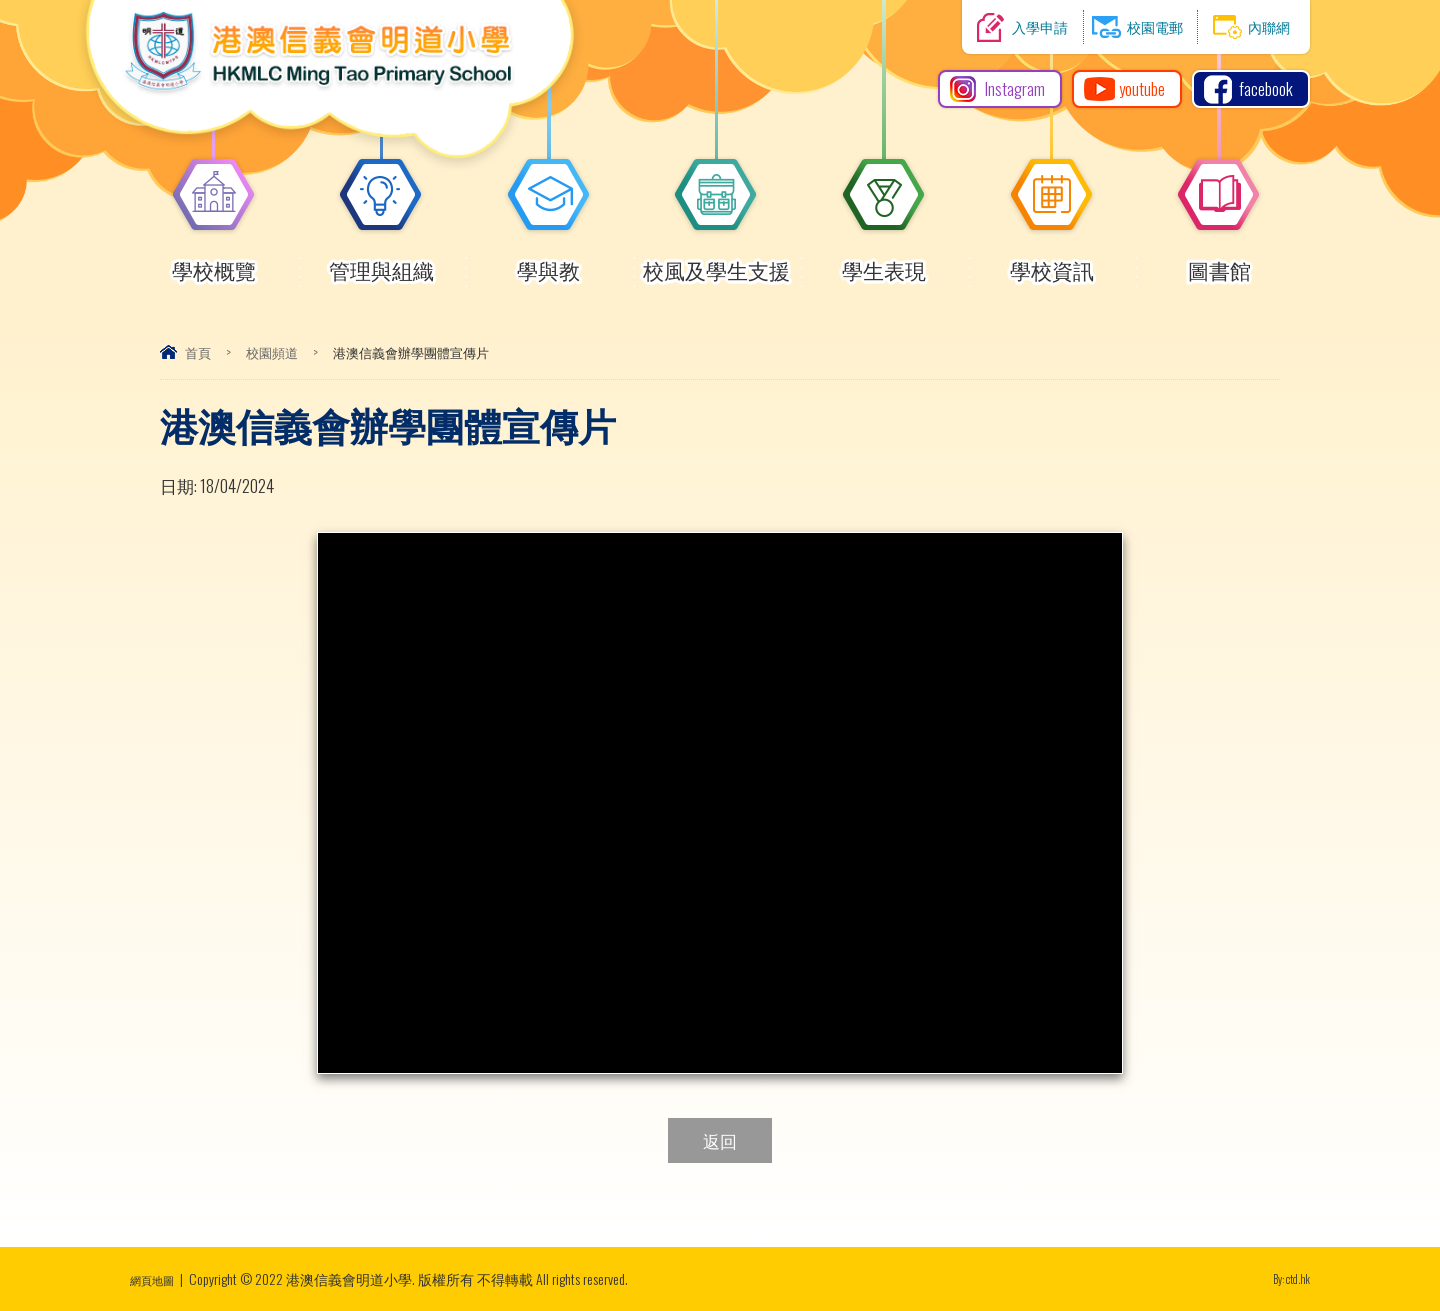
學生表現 (884, 261)
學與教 (549, 261)
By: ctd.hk (1286, 1278)
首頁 (198, 352)
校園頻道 (272, 352)
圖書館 (1219, 261)
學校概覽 (214, 261)
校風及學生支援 (716, 261)
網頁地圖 (158, 1278)
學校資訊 (1052, 261)
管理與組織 (381, 261)
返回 (720, 1140)
